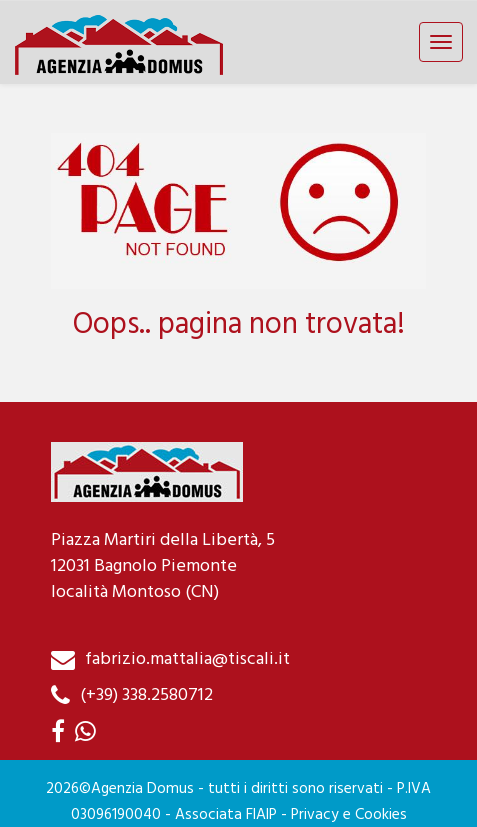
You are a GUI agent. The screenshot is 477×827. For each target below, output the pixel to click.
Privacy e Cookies (349, 815)
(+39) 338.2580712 (146, 695)
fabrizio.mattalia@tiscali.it (187, 659)
